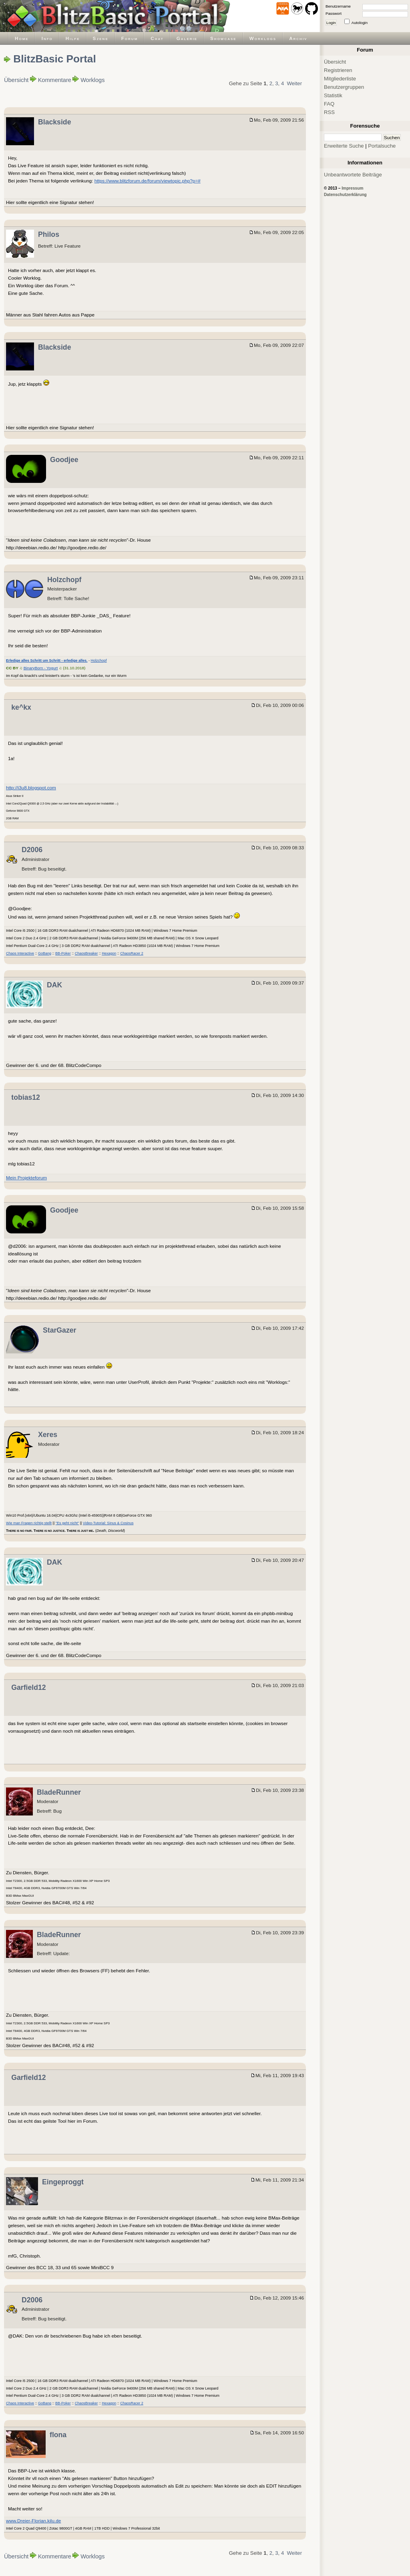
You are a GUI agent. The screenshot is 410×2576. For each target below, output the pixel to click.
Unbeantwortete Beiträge (353, 175)
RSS (329, 112)
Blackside (54, 122)
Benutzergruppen (344, 87)
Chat (157, 38)
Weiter (294, 83)
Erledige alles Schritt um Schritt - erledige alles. (47, 661)
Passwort (334, 13)
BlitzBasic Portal (54, 59)
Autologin (360, 22)
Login (331, 22)
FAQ (329, 104)
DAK (54, 985)
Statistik (333, 95)
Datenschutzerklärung (345, 194)
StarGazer (59, 1330)
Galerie (187, 38)
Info (47, 38)
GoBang (44, 953)
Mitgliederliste (340, 79)
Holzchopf (64, 580)
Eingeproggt (63, 2182)
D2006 (32, 850)
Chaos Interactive (20, 953)
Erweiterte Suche (344, 146)
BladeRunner (59, 1792)
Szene (101, 38)
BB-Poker (63, 953)
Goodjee (64, 460)
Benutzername (338, 6)
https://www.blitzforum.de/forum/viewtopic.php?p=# (147, 180)
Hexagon (109, 953)
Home (22, 38)
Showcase (223, 38)
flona (58, 2435)
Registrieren (338, 70)
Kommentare (54, 80)
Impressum (352, 188)
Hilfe (73, 38)
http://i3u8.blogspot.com (31, 787)
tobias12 (25, 1097)
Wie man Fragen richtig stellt (29, 1523)
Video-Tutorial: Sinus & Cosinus (108, 1523)
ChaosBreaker (86, 953)
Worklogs (262, 38)
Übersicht (16, 80)
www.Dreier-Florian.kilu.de (33, 2520)
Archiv (298, 38)
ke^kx (21, 707)
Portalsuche (382, 146)
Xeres (47, 1435)
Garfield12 (28, 1687)
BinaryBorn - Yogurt (41, 668)
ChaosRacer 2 (131, 953)
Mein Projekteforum (26, 1177)
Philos (48, 234)
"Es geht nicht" (67, 1523)
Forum (129, 38)
